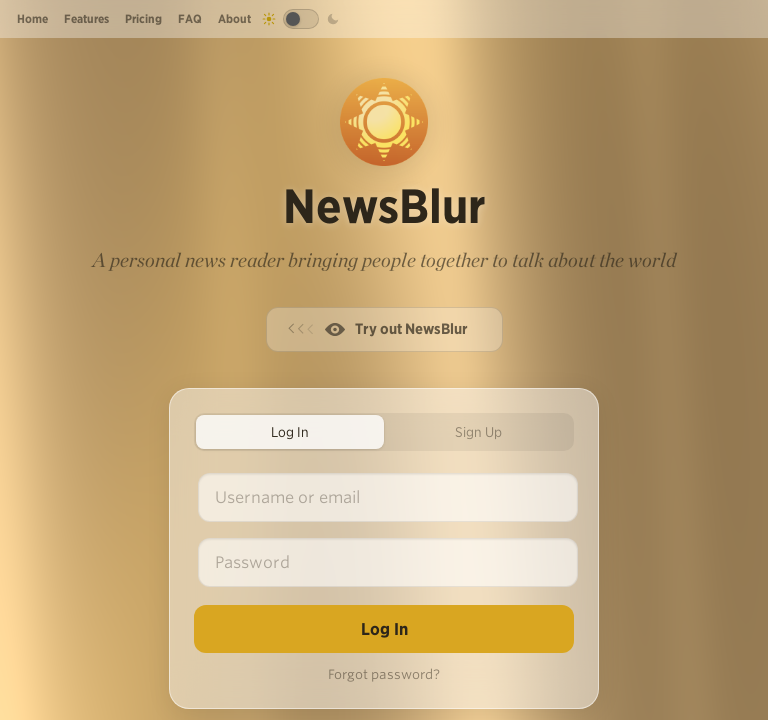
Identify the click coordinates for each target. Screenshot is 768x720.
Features (86, 18)
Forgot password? (384, 674)
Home (32, 18)
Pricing (143, 18)
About (234, 18)
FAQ (190, 18)
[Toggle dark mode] (301, 19)
